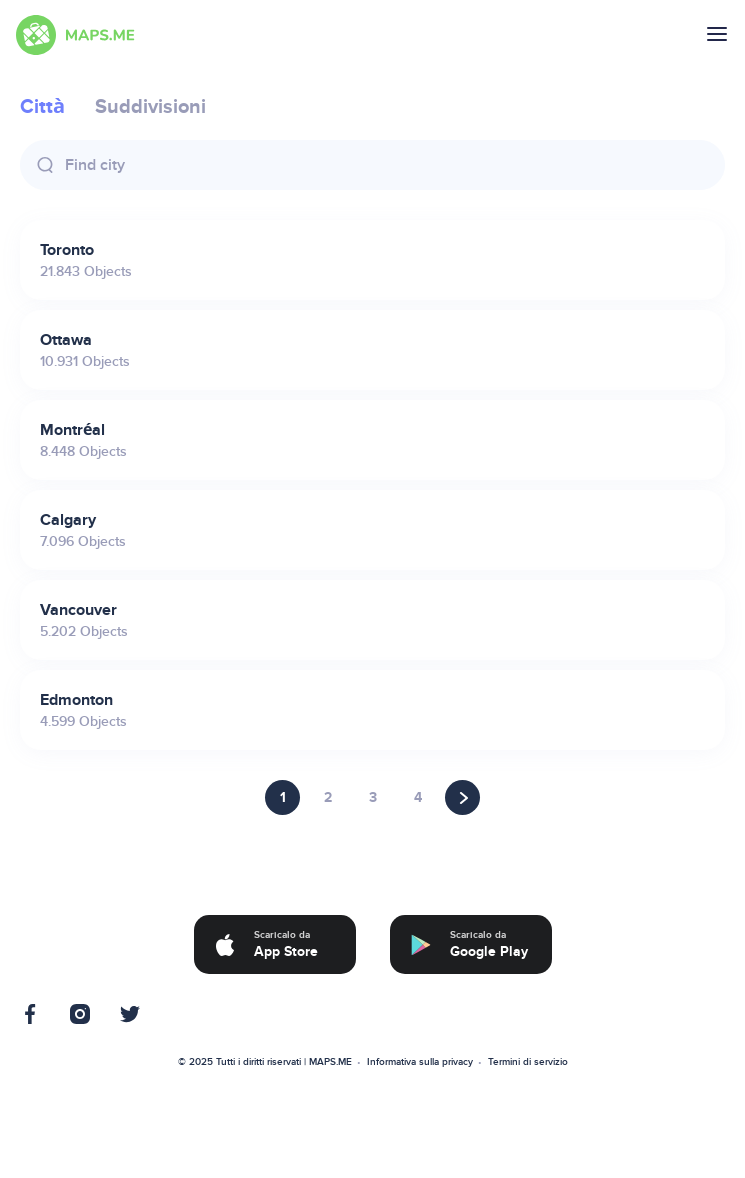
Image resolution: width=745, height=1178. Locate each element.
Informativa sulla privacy (420, 1062)
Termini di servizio (528, 1062)
